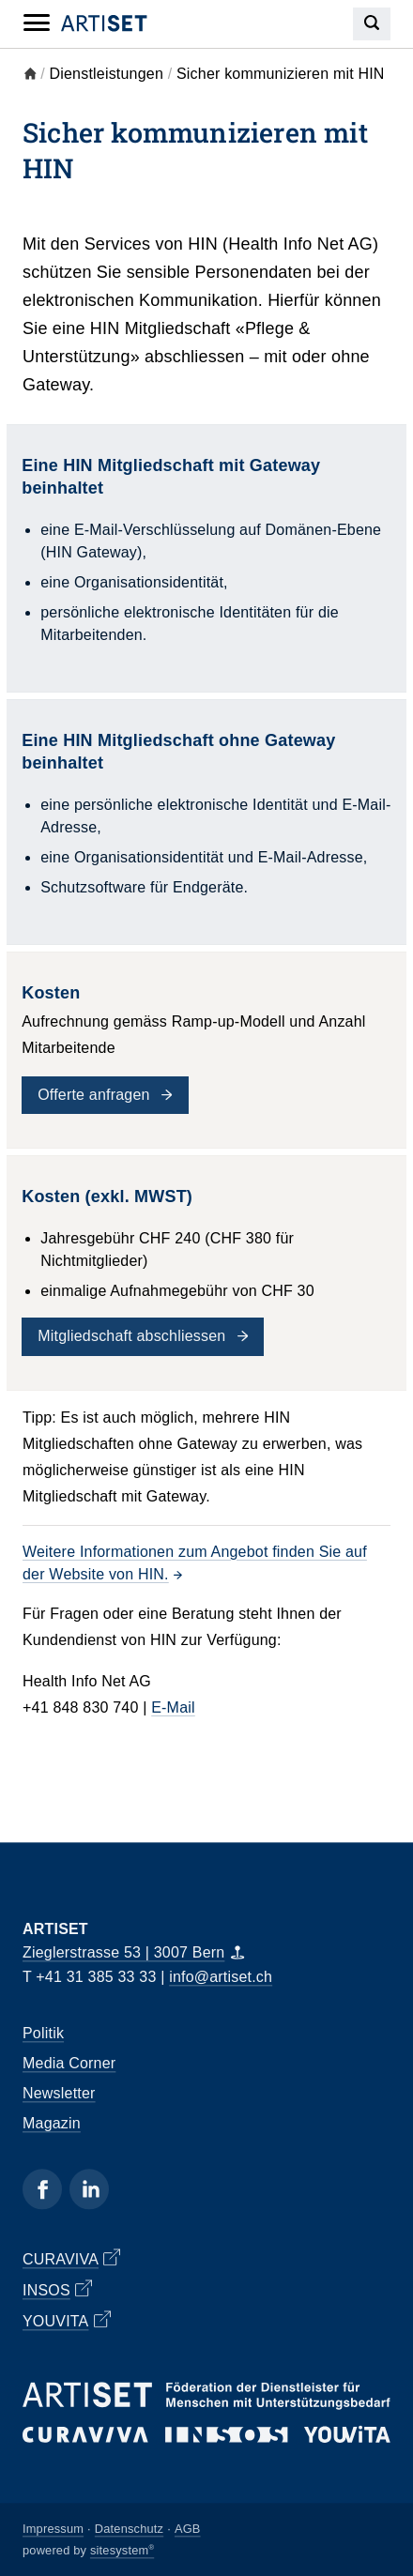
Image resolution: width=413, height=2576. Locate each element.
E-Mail (173, 1707)
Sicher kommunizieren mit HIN (280, 74)
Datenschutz (129, 2529)
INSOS (57, 2288)
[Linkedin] (89, 2190)
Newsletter (59, 2094)
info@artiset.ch (220, 1977)
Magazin (52, 2124)
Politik (43, 2034)
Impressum (53, 2529)
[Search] (371, 24)
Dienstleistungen (107, 74)
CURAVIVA (71, 2257)
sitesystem (122, 2550)
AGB (188, 2529)
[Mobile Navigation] (37, 23)
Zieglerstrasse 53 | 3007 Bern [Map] (133, 1953)
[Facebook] (42, 2190)
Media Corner (69, 2064)
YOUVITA (67, 2319)
